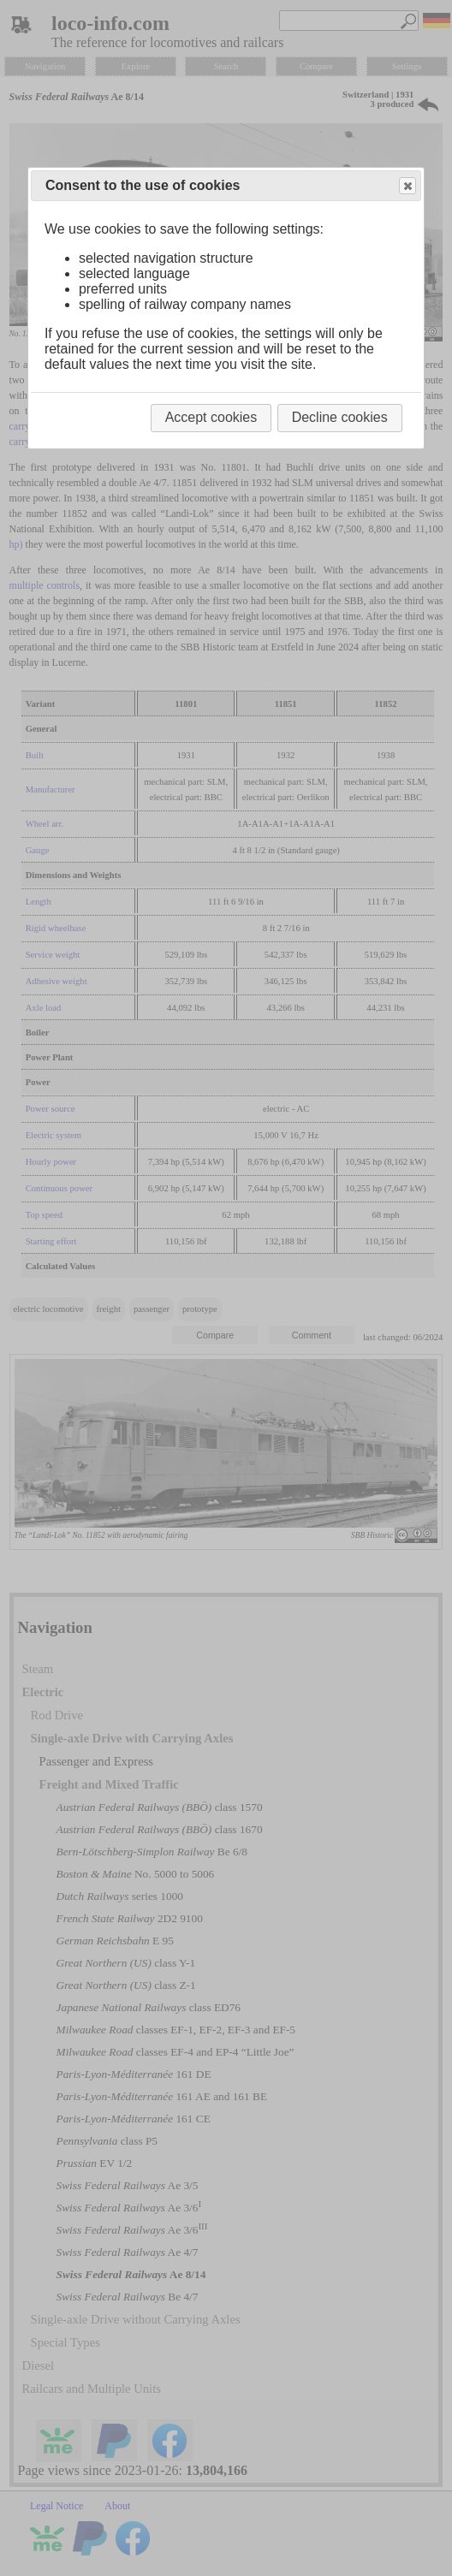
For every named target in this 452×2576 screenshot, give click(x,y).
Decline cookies (340, 417)
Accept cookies (211, 417)
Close (406, 186)
